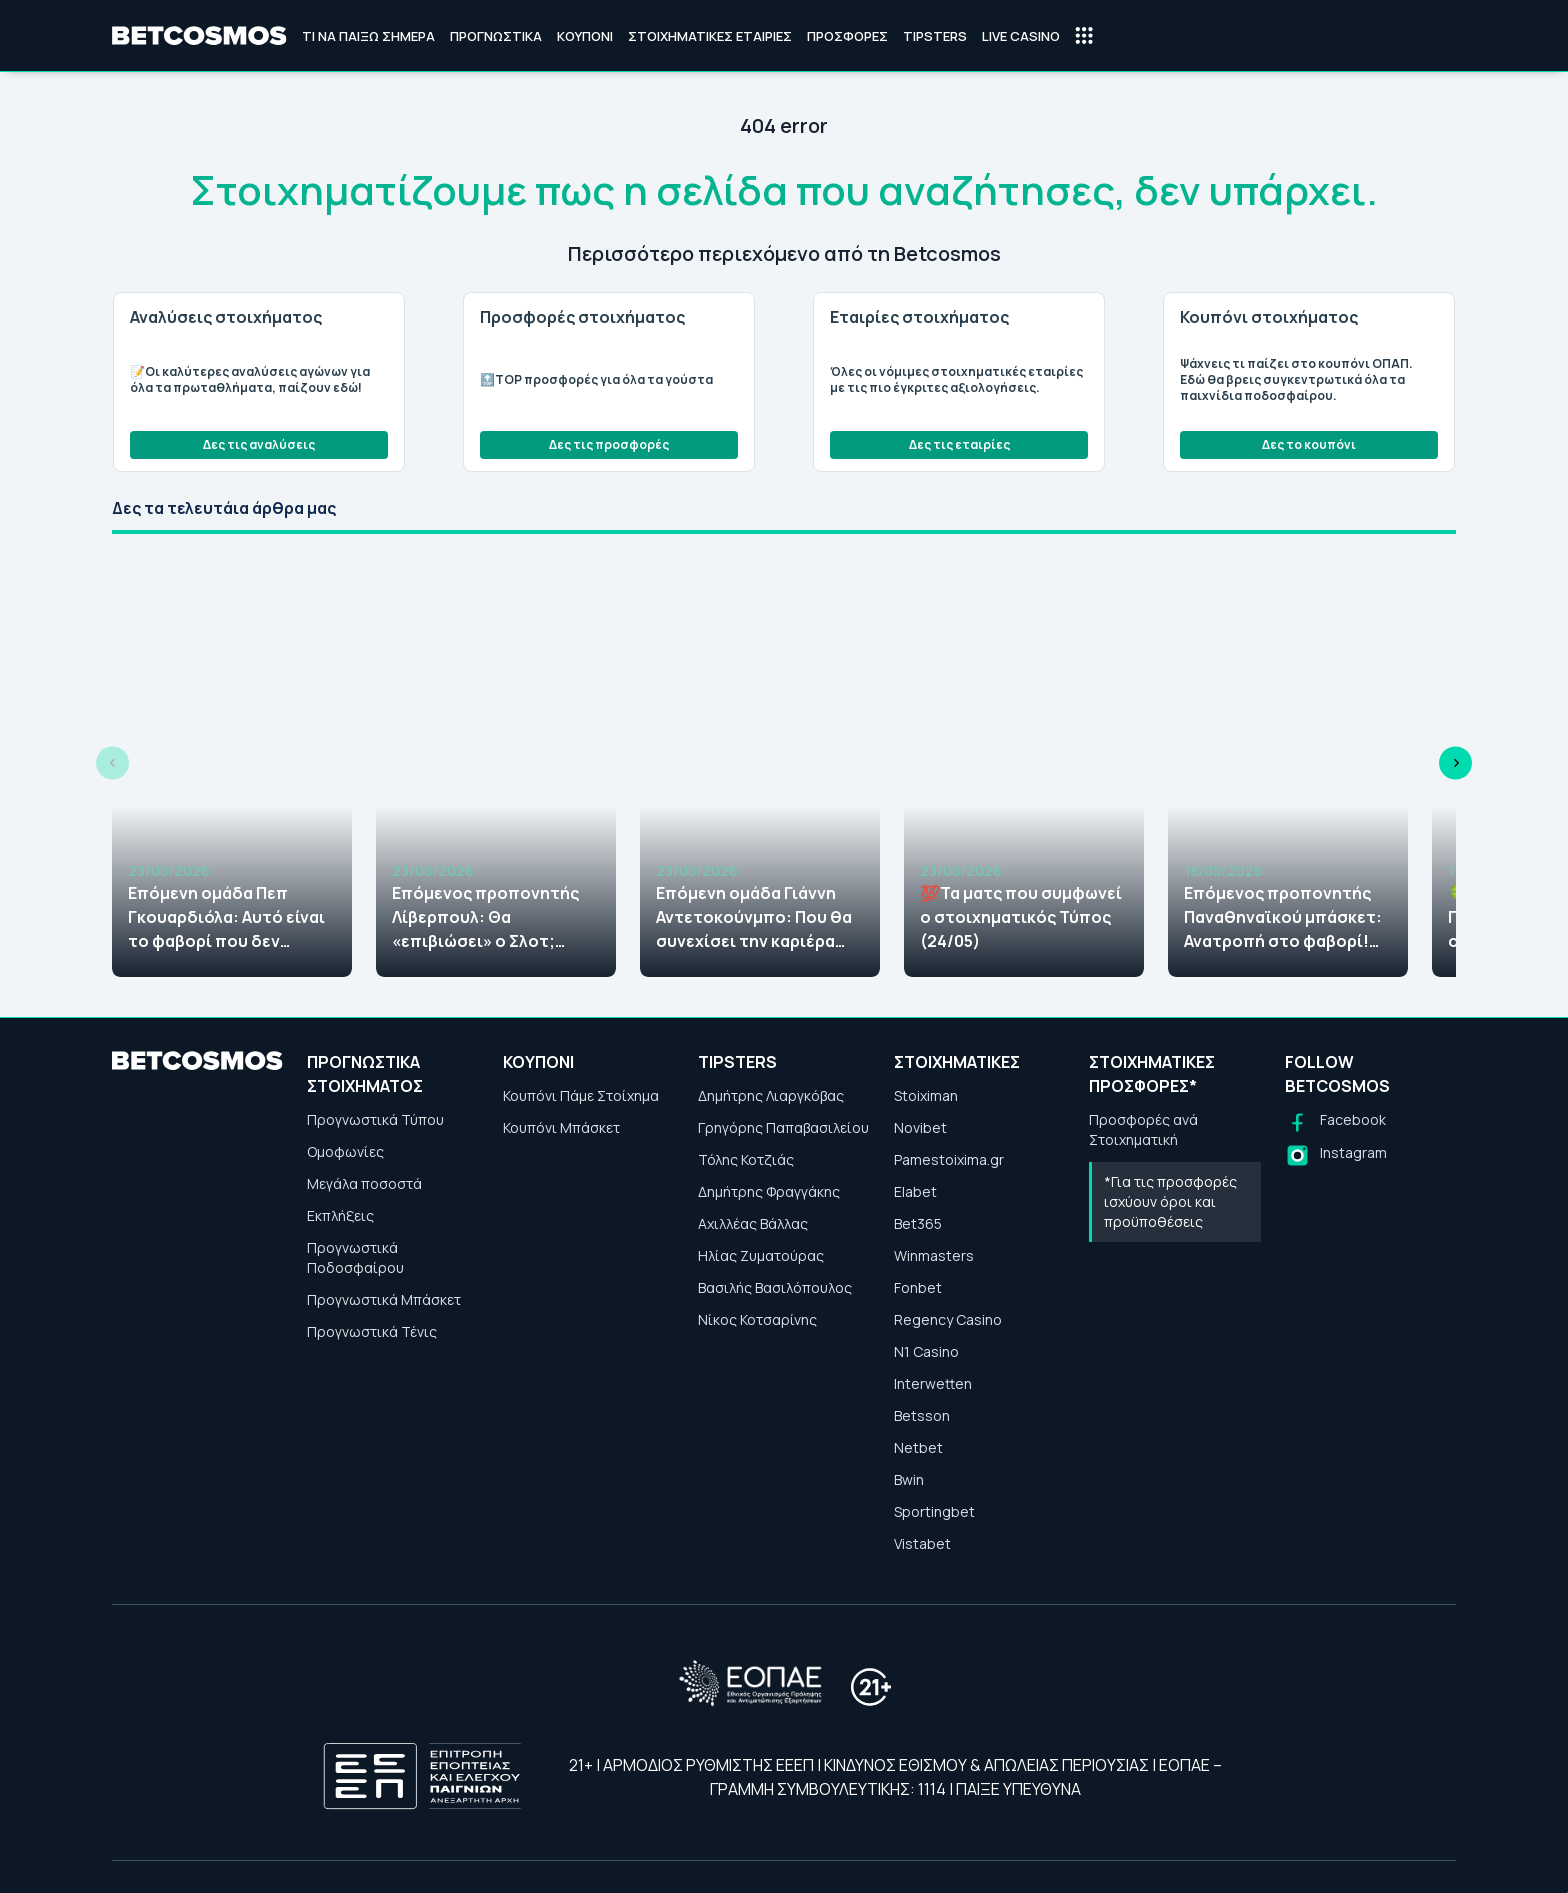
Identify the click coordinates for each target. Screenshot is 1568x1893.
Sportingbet (934, 1511)
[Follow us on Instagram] (1336, 1155)
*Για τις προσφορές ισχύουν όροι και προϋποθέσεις (1170, 1201)
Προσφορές (847, 36)
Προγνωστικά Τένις (372, 1331)
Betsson (922, 1415)
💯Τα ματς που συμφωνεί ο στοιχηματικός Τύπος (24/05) (1021, 917)
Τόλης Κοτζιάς (746, 1159)
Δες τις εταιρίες (959, 444)
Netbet (918, 1447)
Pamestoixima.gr (949, 1159)
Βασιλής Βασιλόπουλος (775, 1287)
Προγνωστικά (496, 36)
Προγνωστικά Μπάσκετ (384, 1299)
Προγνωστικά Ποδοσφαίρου (355, 1257)
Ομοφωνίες (345, 1151)
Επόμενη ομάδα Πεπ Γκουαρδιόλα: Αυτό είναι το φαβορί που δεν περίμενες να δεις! (226, 917)
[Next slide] (1455, 763)
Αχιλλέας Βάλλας (753, 1223)
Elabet (915, 1191)
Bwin (909, 1479)
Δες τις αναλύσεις (259, 444)
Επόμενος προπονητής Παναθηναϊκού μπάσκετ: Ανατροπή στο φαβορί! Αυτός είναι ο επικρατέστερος (1283, 917)
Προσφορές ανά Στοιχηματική (1143, 1129)
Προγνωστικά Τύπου (375, 1119)
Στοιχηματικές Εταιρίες (710, 36)
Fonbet (918, 1287)
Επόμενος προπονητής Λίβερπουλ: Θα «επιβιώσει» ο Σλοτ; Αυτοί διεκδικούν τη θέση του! (485, 917)
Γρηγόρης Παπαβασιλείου (783, 1127)
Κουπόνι (585, 36)
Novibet (920, 1127)
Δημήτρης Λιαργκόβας (771, 1095)
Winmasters (934, 1255)
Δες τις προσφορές (609, 444)
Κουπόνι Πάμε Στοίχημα (581, 1095)
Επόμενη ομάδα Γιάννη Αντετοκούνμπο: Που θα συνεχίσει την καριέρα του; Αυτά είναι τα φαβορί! (754, 917)
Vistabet (922, 1543)
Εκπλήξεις (340, 1215)
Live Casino (1021, 36)
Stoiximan (926, 1095)
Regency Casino (948, 1319)
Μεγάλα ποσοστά (364, 1183)
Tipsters (935, 36)
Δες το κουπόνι (1309, 444)
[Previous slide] (112, 763)
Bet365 (918, 1223)
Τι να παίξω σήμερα (368, 36)
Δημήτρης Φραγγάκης (769, 1191)
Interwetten (933, 1383)
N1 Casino (926, 1351)
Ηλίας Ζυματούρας (761, 1255)
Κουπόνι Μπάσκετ (561, 1127)
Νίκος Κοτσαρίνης (757, 1319)
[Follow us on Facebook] (1335, 1122)
